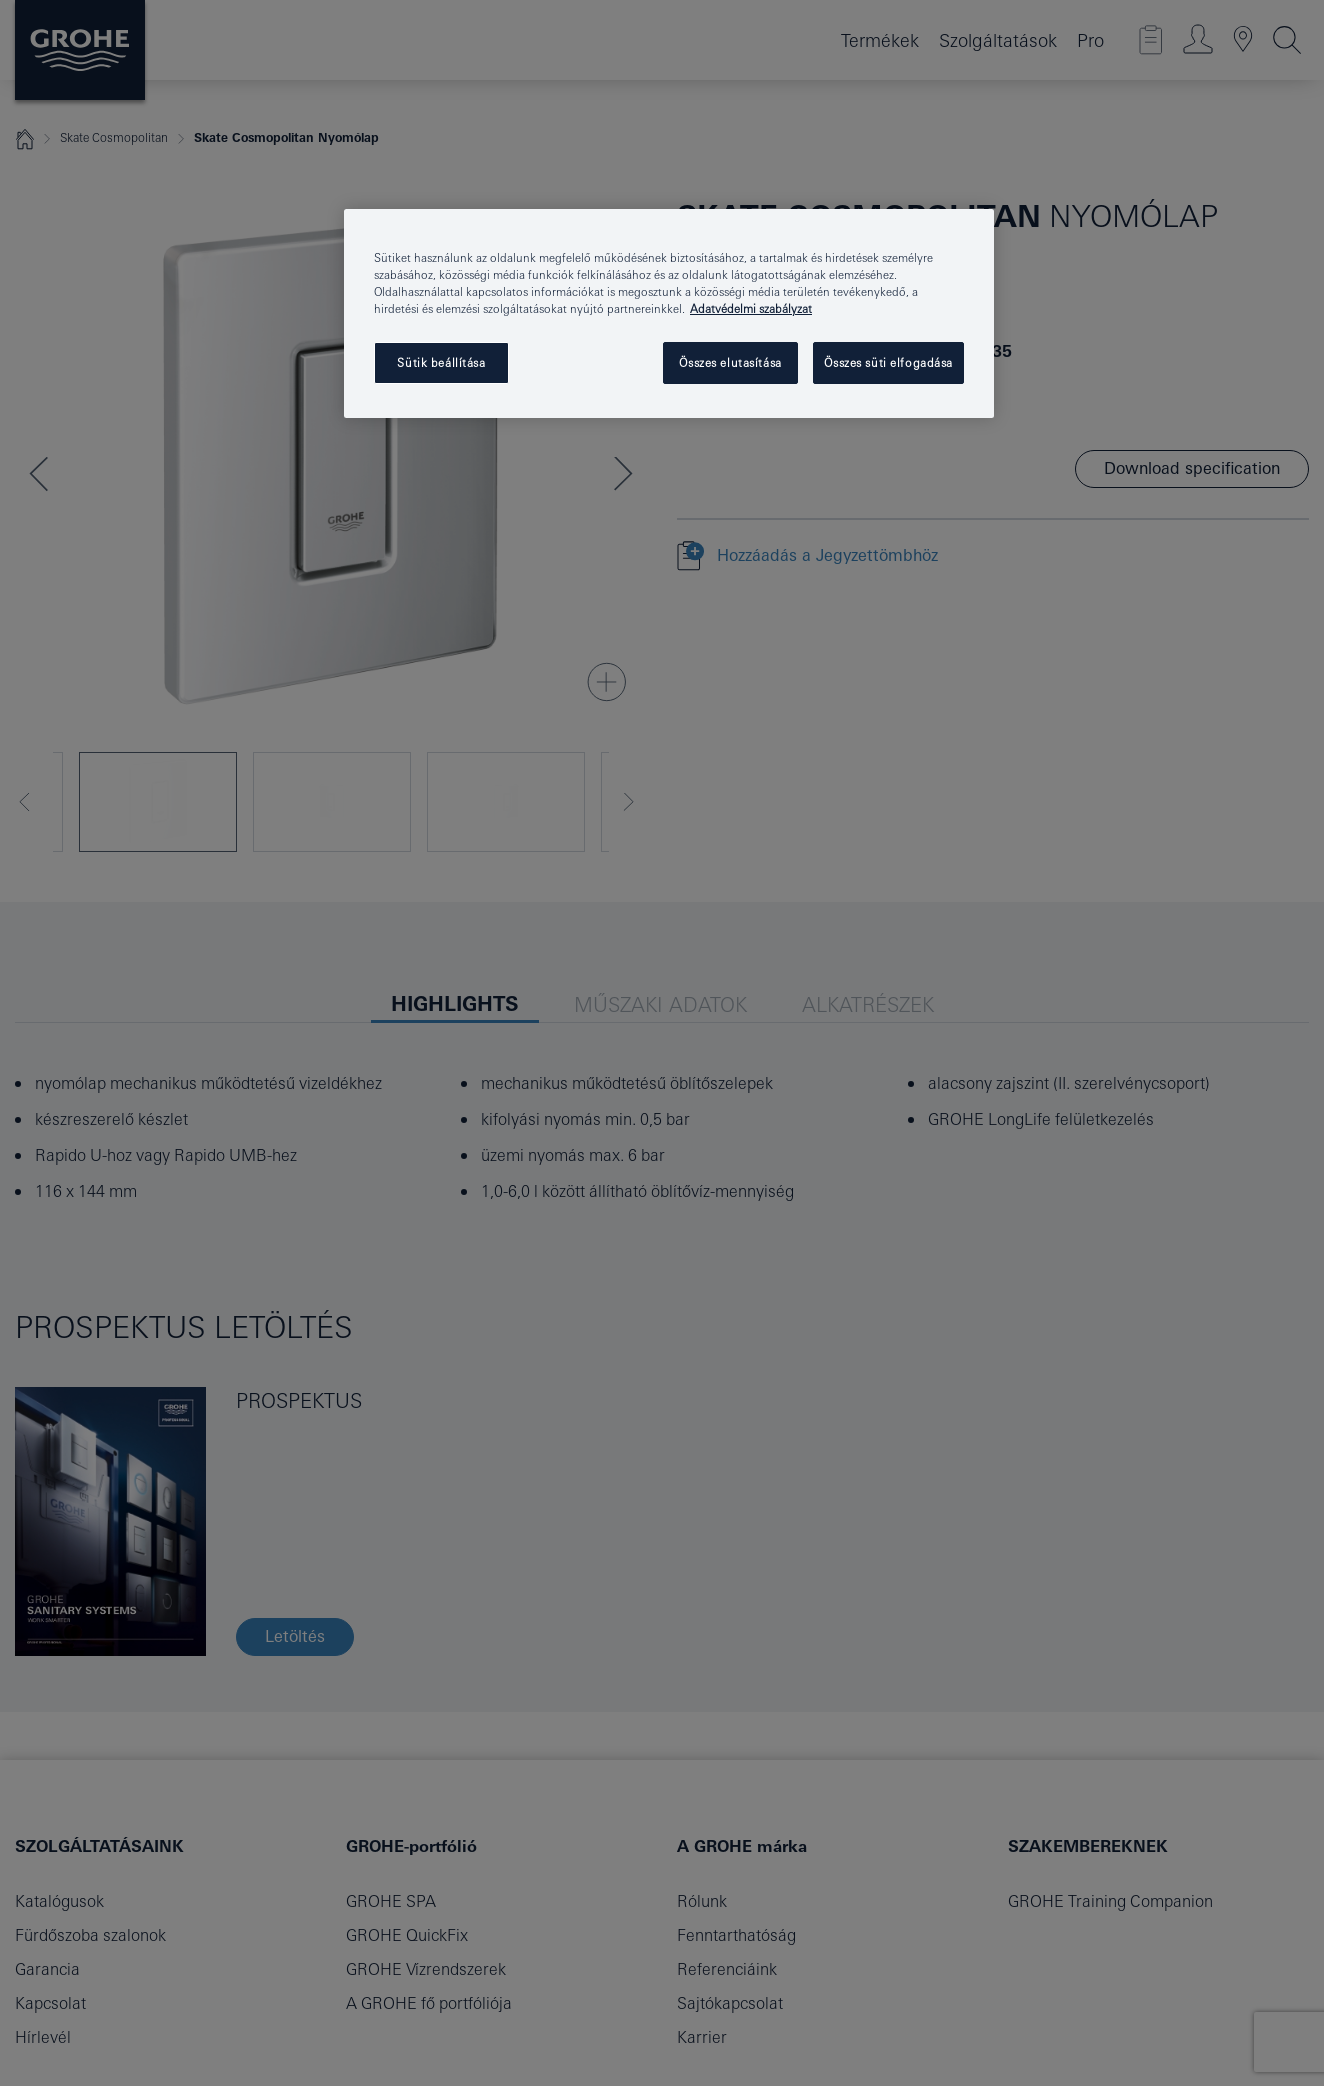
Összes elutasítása (730, 362)
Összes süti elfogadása (888, 362)
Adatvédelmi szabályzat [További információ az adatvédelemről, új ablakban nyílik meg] (751, 308)
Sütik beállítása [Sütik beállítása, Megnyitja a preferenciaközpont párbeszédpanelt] (441, 362)
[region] (669, 313)
